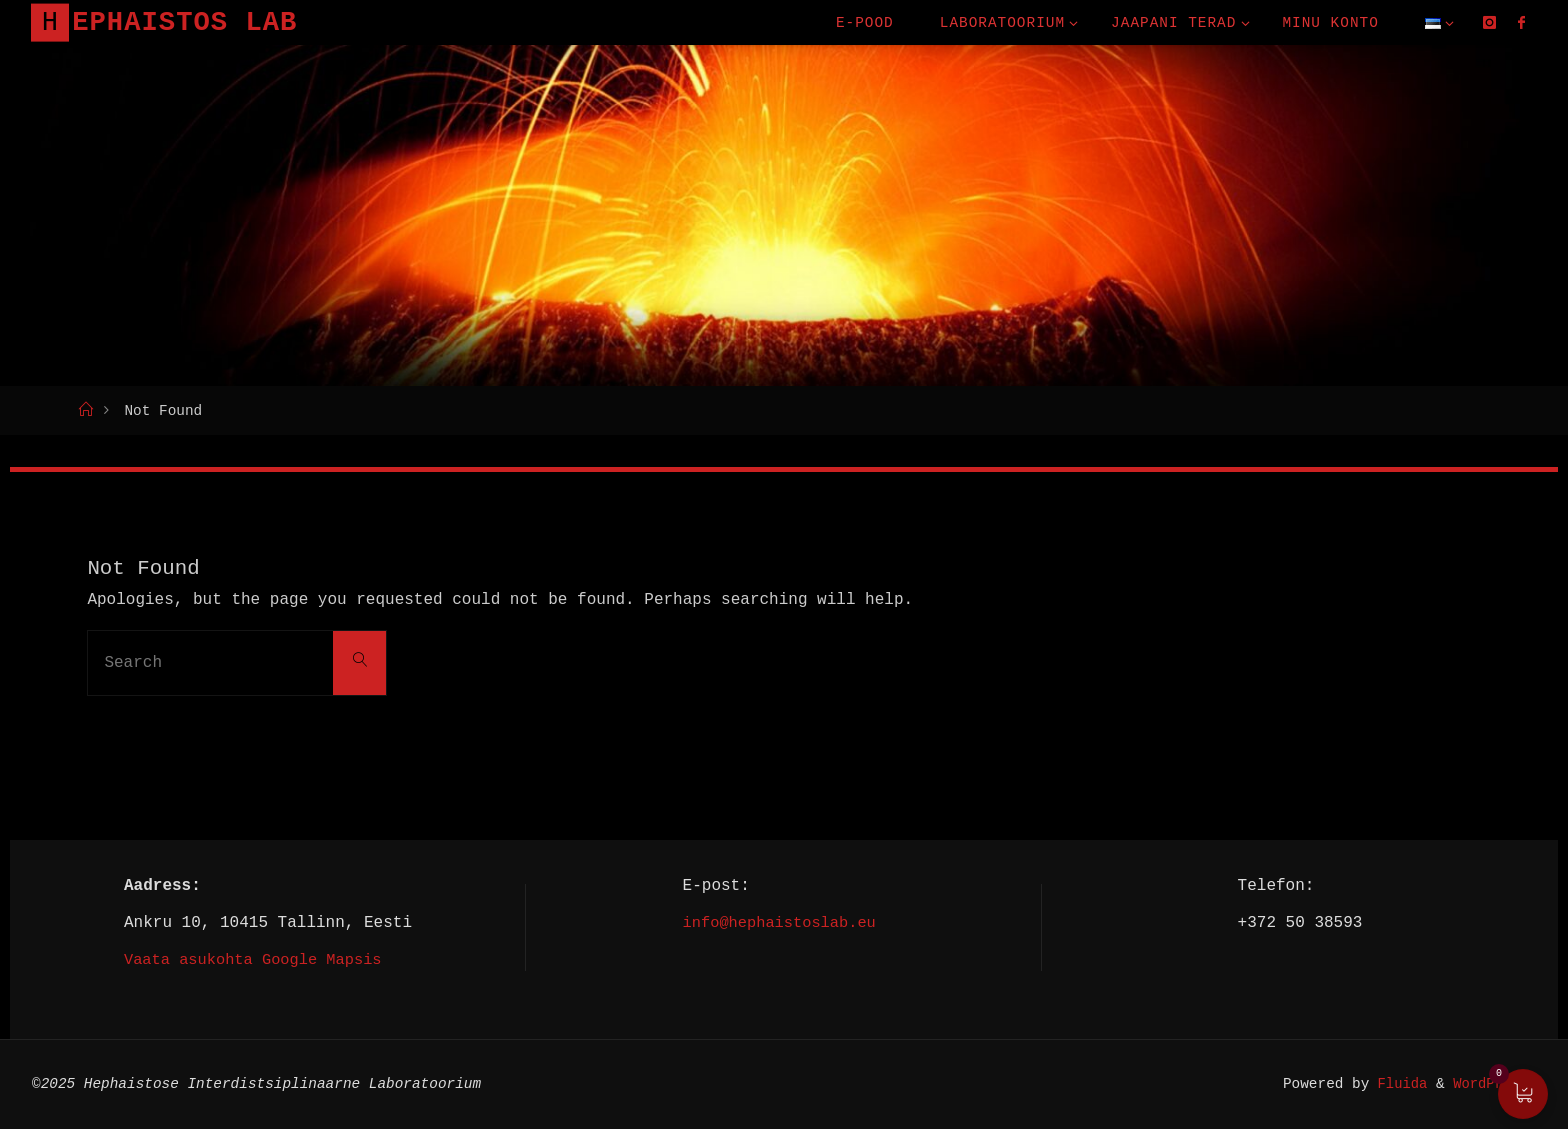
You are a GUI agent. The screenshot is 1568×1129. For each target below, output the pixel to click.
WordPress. (1493, 1083)
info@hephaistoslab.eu (779, 922)
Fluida (1393, 1083)
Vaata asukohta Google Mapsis (258, 959)
